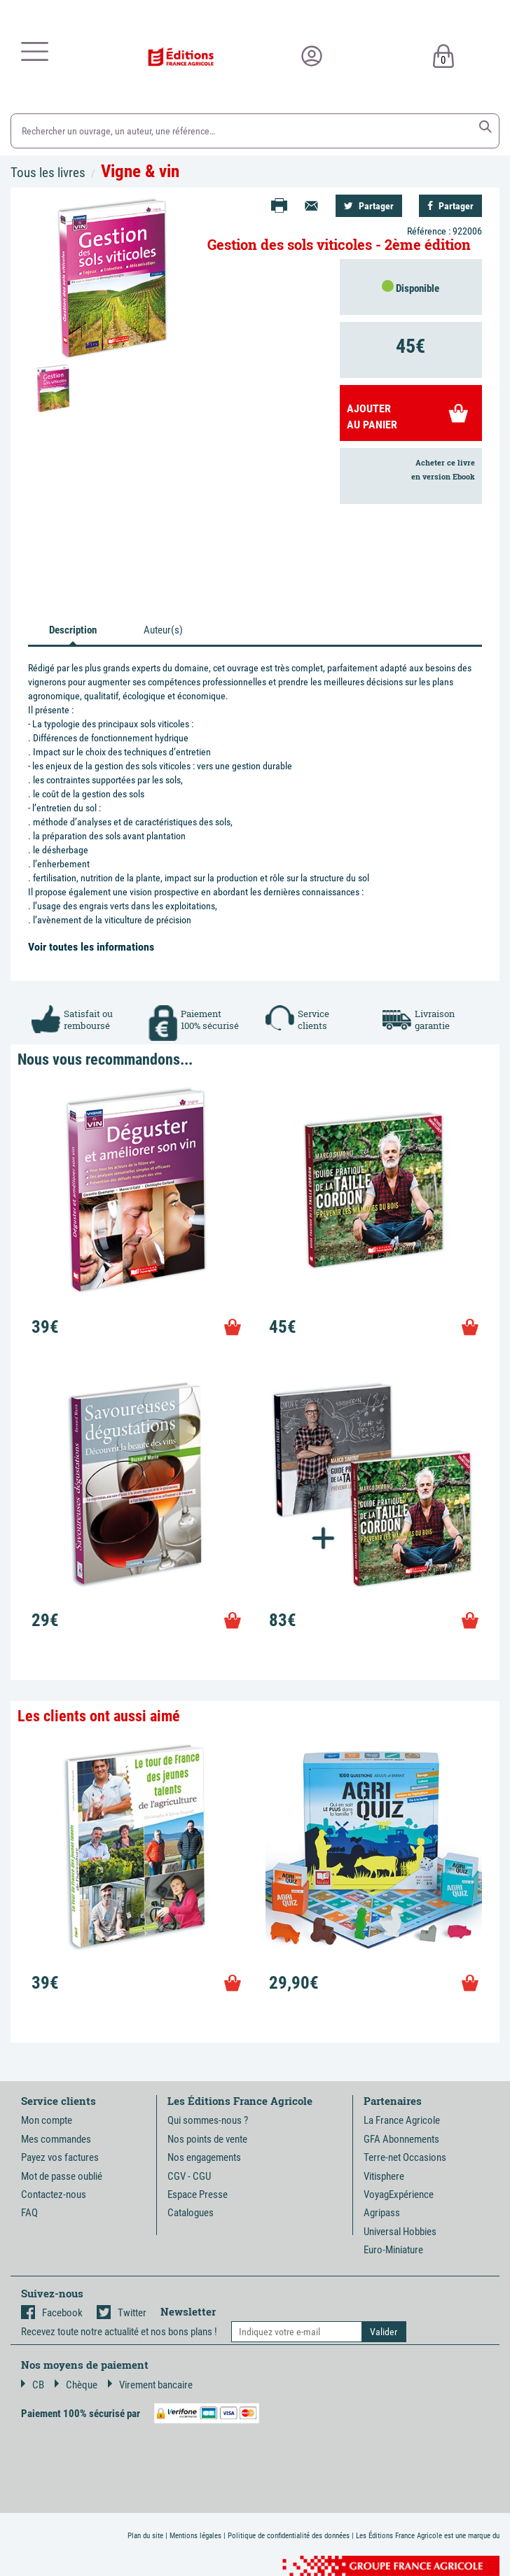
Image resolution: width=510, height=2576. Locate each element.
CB (32, 2385)
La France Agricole (402, 2120)
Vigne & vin (140, 171)
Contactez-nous (53, 2194)
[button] (485, 126)
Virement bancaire (150, 2385)
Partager (369, 205)
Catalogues (190, 2212)
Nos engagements (204, 2157)
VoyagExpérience (399, 2194)
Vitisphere (384, 2176)
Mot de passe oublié (61, 2176)
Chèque (76, 2385)
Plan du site (145, 2535)
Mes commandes (56, 2139)
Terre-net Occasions (405, 2157)
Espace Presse (197, 2194)
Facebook (52, 2312)
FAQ (29, 2212)
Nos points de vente (207, 2139)
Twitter (121, 2312)
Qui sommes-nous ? (207, 2120)
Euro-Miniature (393, 2250)
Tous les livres (48, 172)
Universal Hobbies (400, 2231)
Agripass (382, 2212)
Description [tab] (73, 630)
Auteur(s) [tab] (163, 630)
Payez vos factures (60, 2157)
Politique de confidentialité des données (289, 2535)
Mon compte (46, 2120)
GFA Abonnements (401, 2139)
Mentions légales (195, 2535)
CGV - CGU (189, 2176)
